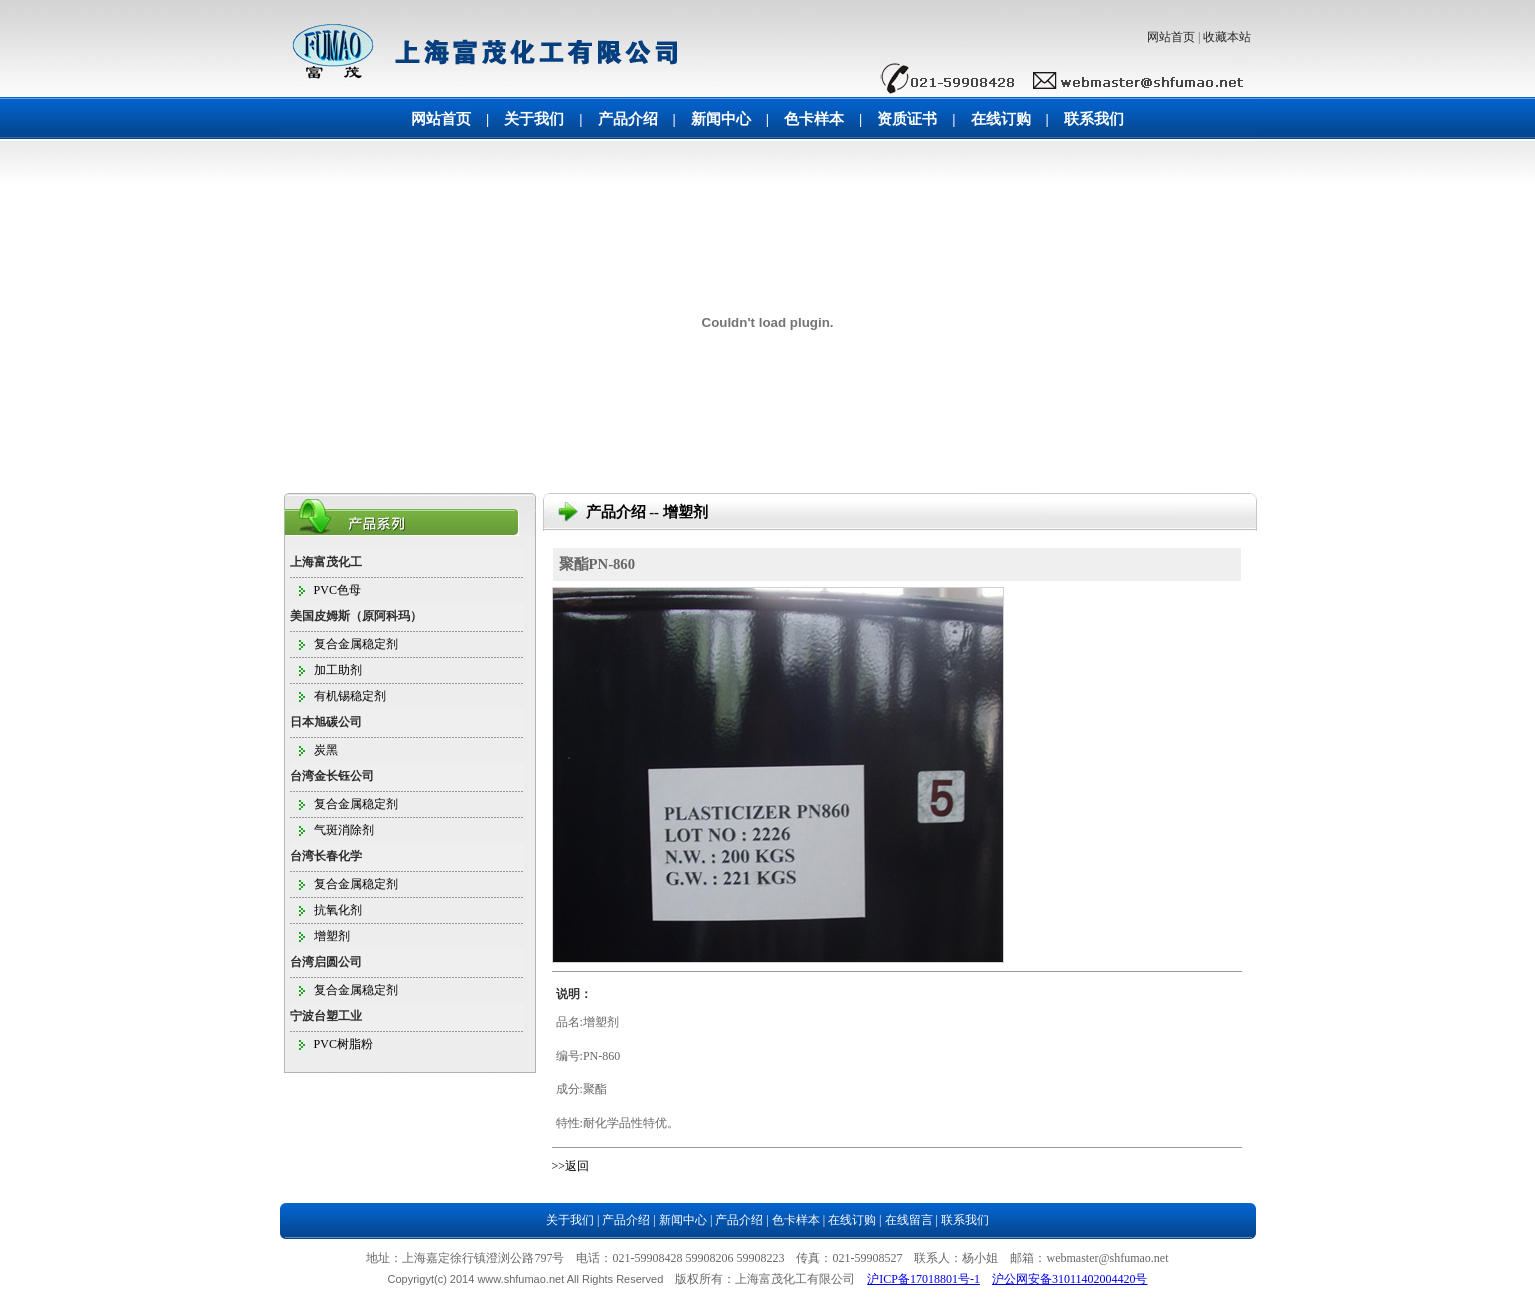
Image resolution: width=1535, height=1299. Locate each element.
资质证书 (907, 119)
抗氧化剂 (338, 910)
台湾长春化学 (326, 856)
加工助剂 (338, 670)
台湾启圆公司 (326, 962)
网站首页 (1171, 37)
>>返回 (571, 1166)
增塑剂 (332, 936)
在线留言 (909, 1220)
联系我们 (1094, 119)
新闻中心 (721, 119)
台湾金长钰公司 (332, 776)
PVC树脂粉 (343, 1044)
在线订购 (1001, 119)
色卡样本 (814, 119)
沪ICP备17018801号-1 (923, 1279)
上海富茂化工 (326, 562)
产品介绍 (628, 119)
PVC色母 (337, 590)
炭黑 (326, 750)
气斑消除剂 (344, 830)
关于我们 (534, 119)
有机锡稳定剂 (350, 696)
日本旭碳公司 (326, 722)
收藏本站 (1227, 37)
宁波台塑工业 (326, 1016)
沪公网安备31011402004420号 (1070, 1279)
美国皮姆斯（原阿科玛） (356, 616)
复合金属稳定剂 (356, 644)
